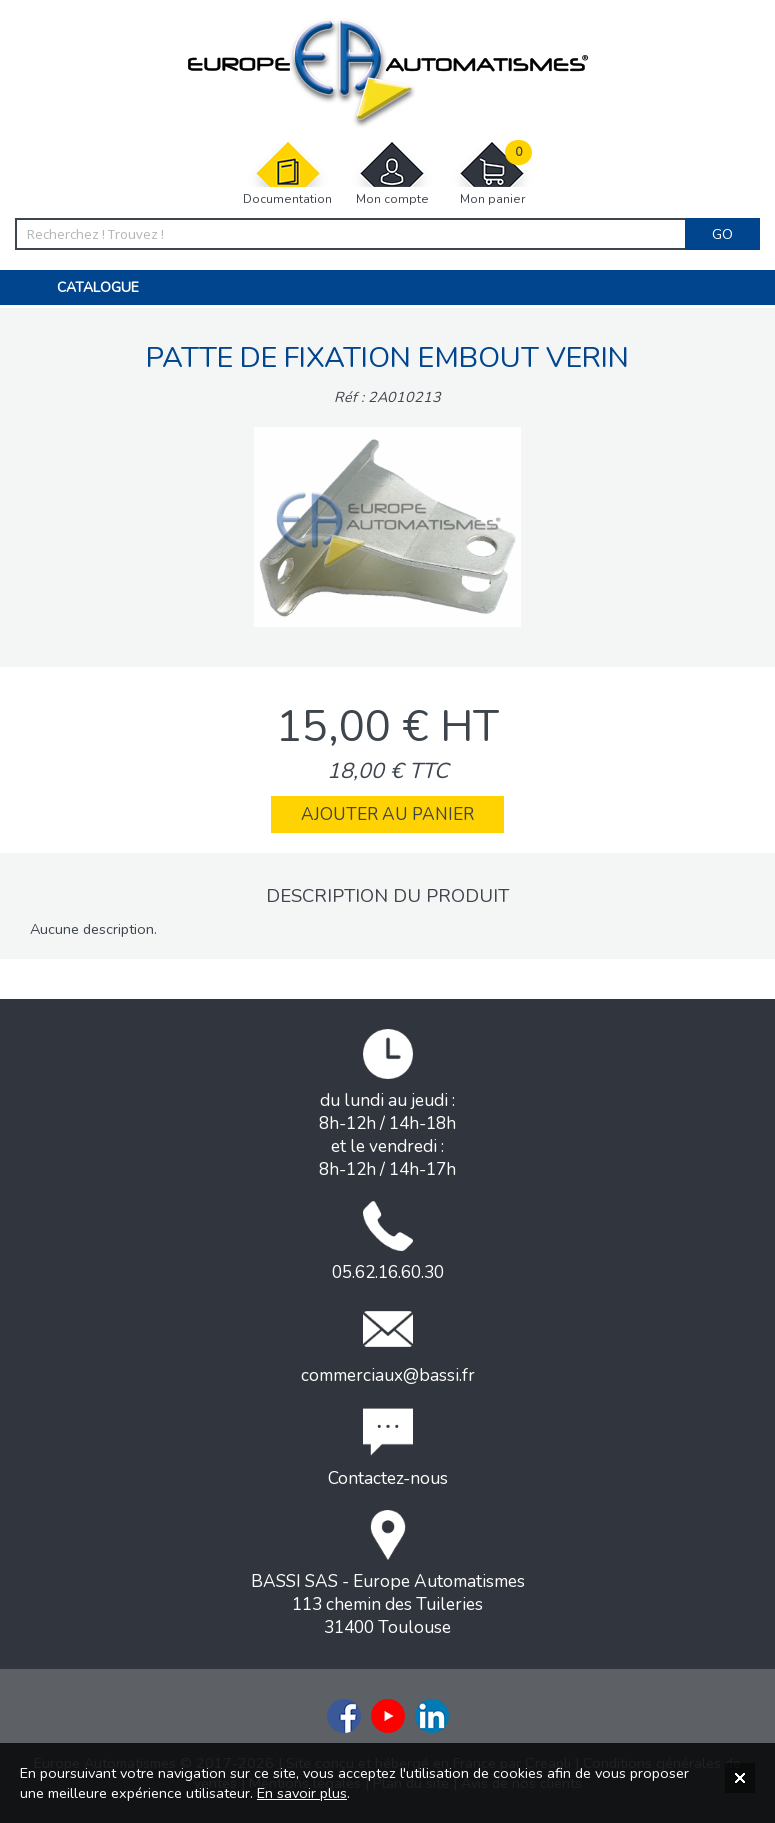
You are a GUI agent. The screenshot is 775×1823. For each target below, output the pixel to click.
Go (722, 234)
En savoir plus (302, 1793)
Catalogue (98, 287)
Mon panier (492, 173)
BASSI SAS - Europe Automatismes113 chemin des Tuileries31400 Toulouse (388, 1574)
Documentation (287, 173)
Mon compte (392, 173)
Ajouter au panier (387, 814)
